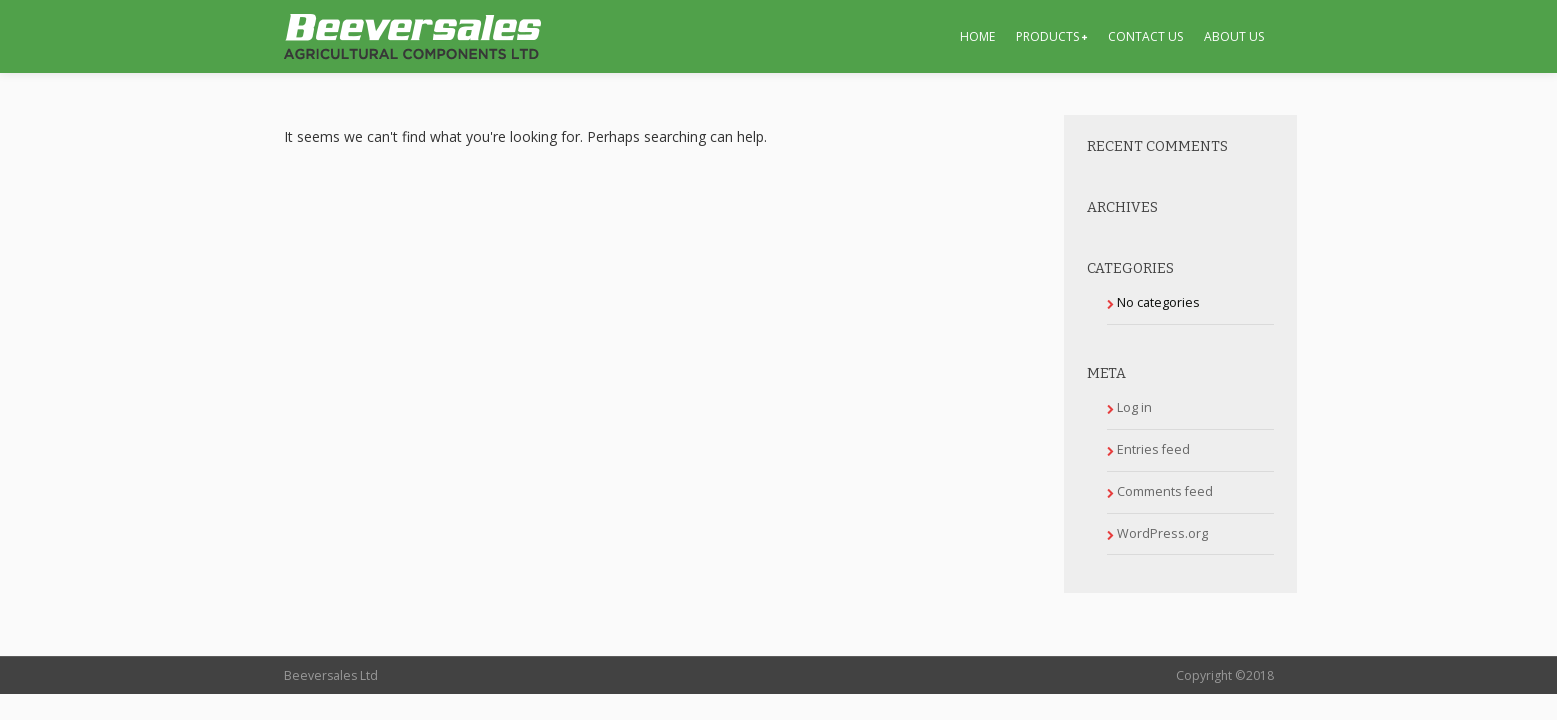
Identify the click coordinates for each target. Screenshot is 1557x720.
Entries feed (1153, 449)
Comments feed (1165, 491)
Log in (1134, 407)
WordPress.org (1162, 533)
